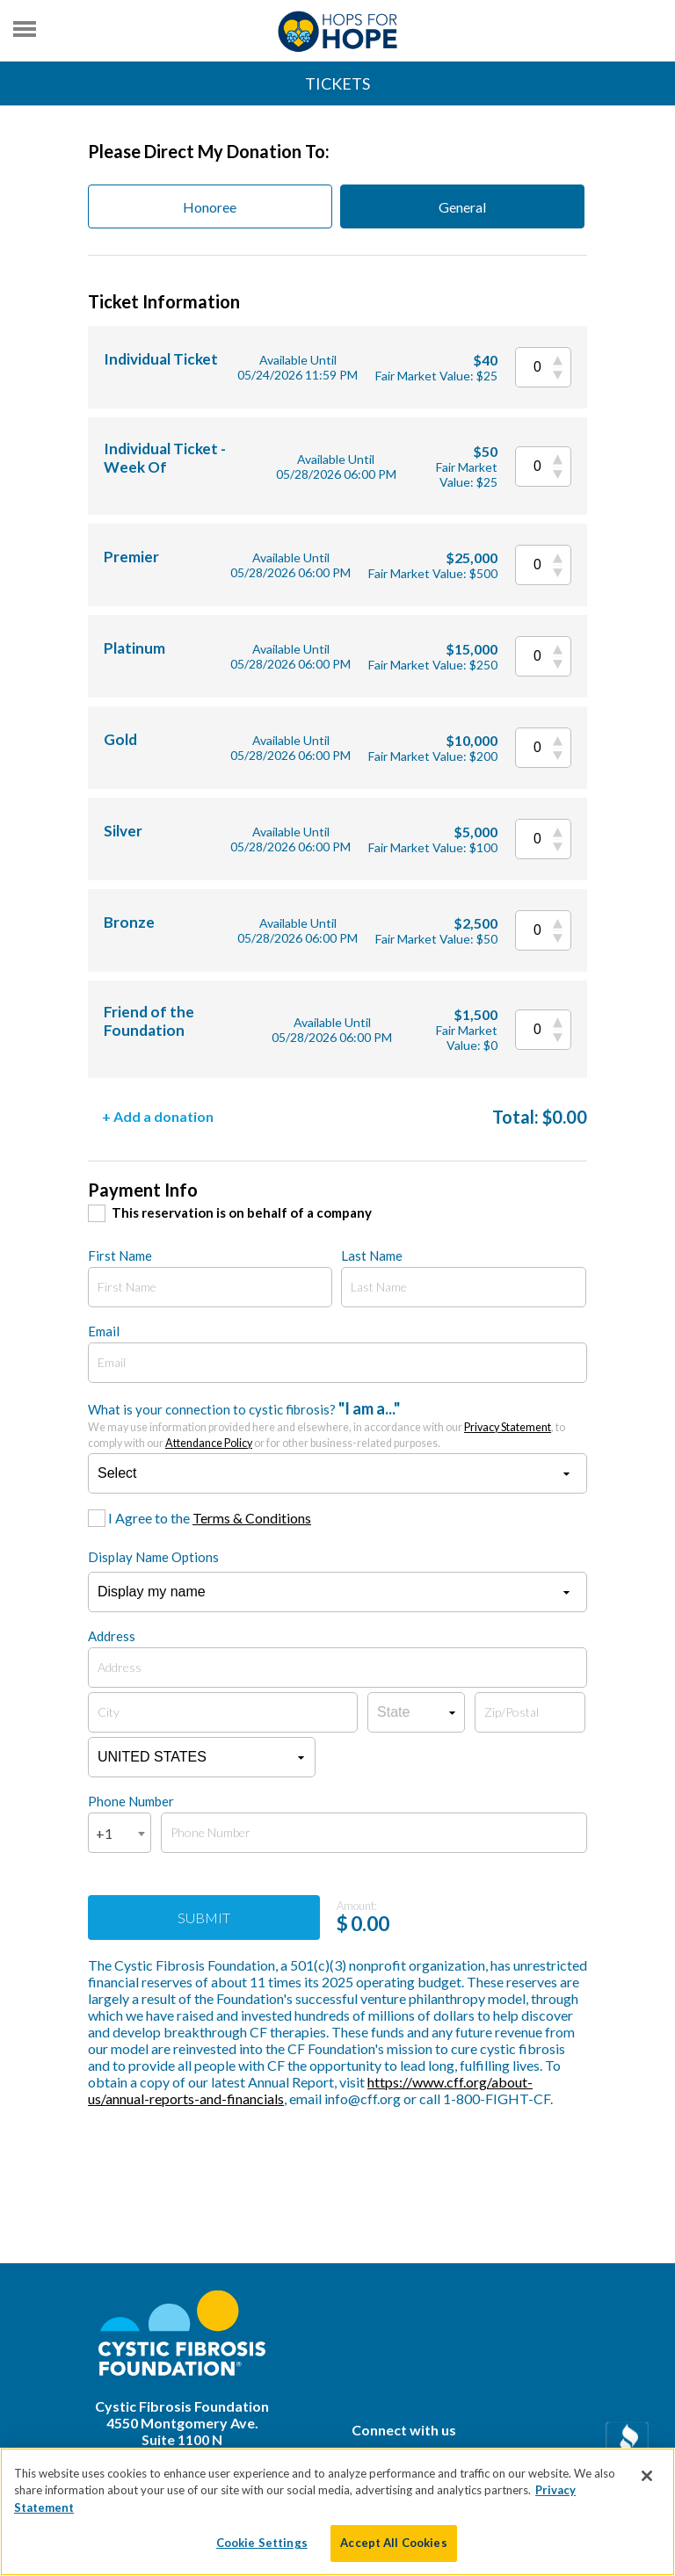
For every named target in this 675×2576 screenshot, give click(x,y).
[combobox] (119, 1833)
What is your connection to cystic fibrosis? (326, 1424)
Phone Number (131, 1801)
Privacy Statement (507, 1427)
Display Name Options (153, 1557)
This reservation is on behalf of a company (242, 1212)
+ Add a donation (158, 1116)
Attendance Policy (208, 1443)
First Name (120, 1255)
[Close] (647, 2476)
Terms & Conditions (251, 1517)
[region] (337, 2512)
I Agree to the (209, 1517)
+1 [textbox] (104, 1833)
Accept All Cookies (393, 2543)
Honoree (209, 207)
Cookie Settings (262, 2543)
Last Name (372, 1255)
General (462, 207)
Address (111, 1636)
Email (104, 1331)
